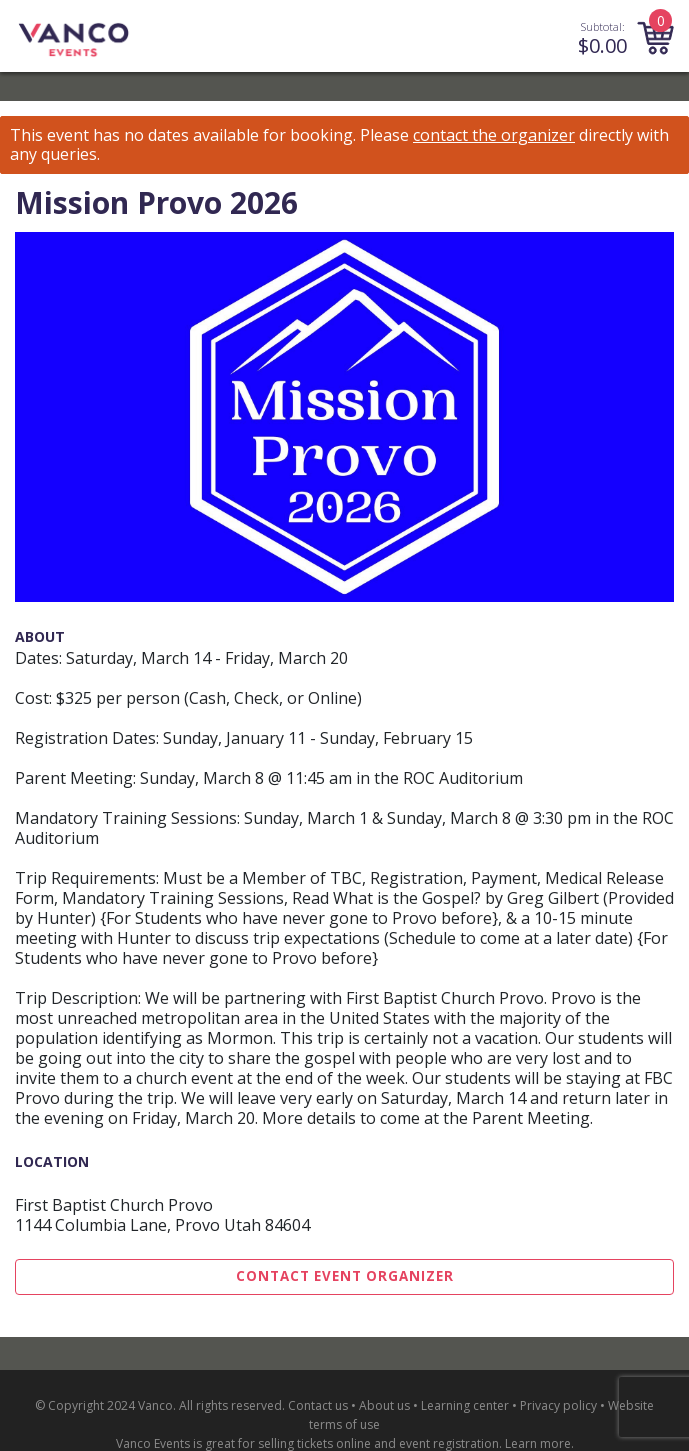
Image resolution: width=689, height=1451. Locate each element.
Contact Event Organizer (345, 1276)
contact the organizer (494, 135)
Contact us (318, 1405)
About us (384, 1405)
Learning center (465, 1405)
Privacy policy (558, 1405)
